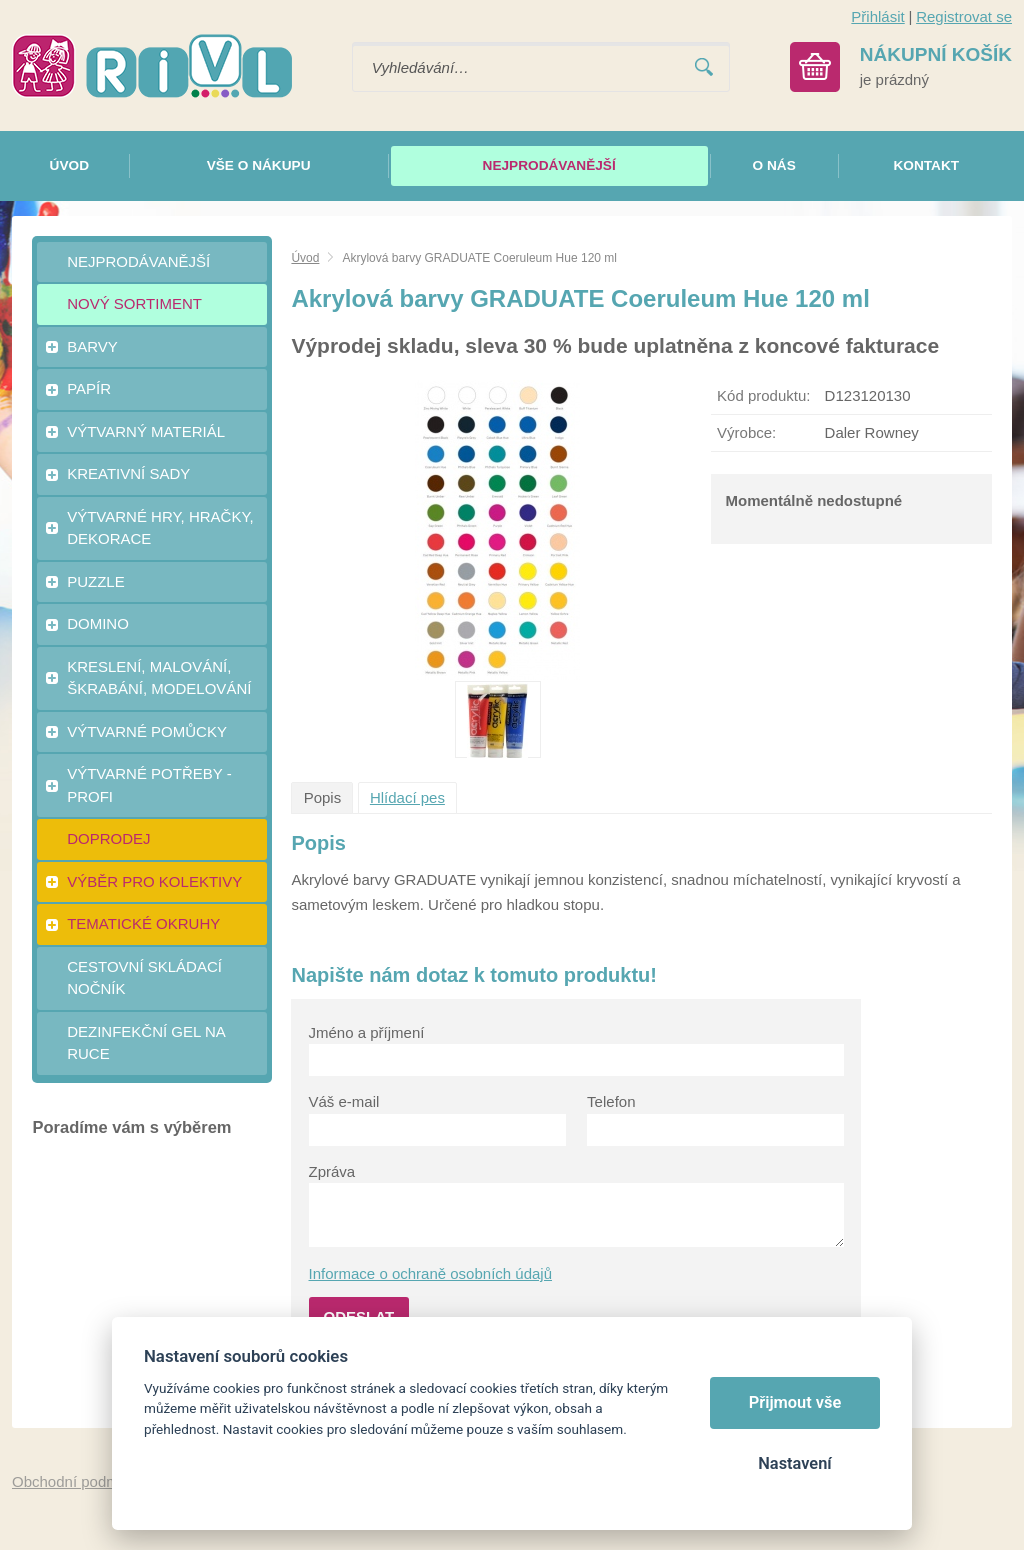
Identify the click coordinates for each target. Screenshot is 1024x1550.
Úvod (305, 258)
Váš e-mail (344, 1101)
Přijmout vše (795, 1402)
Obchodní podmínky (79, 1481)
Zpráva (332, 1171)
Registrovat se (964, 16)
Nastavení (794, 1463)
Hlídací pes (407, 797)
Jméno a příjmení (367, 1032)
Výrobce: (746, 432)
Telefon (611, 1101)
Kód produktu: (763, 395)
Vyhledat (704, 67)
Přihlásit (877, 16)
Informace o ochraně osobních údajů (431, 1273)
